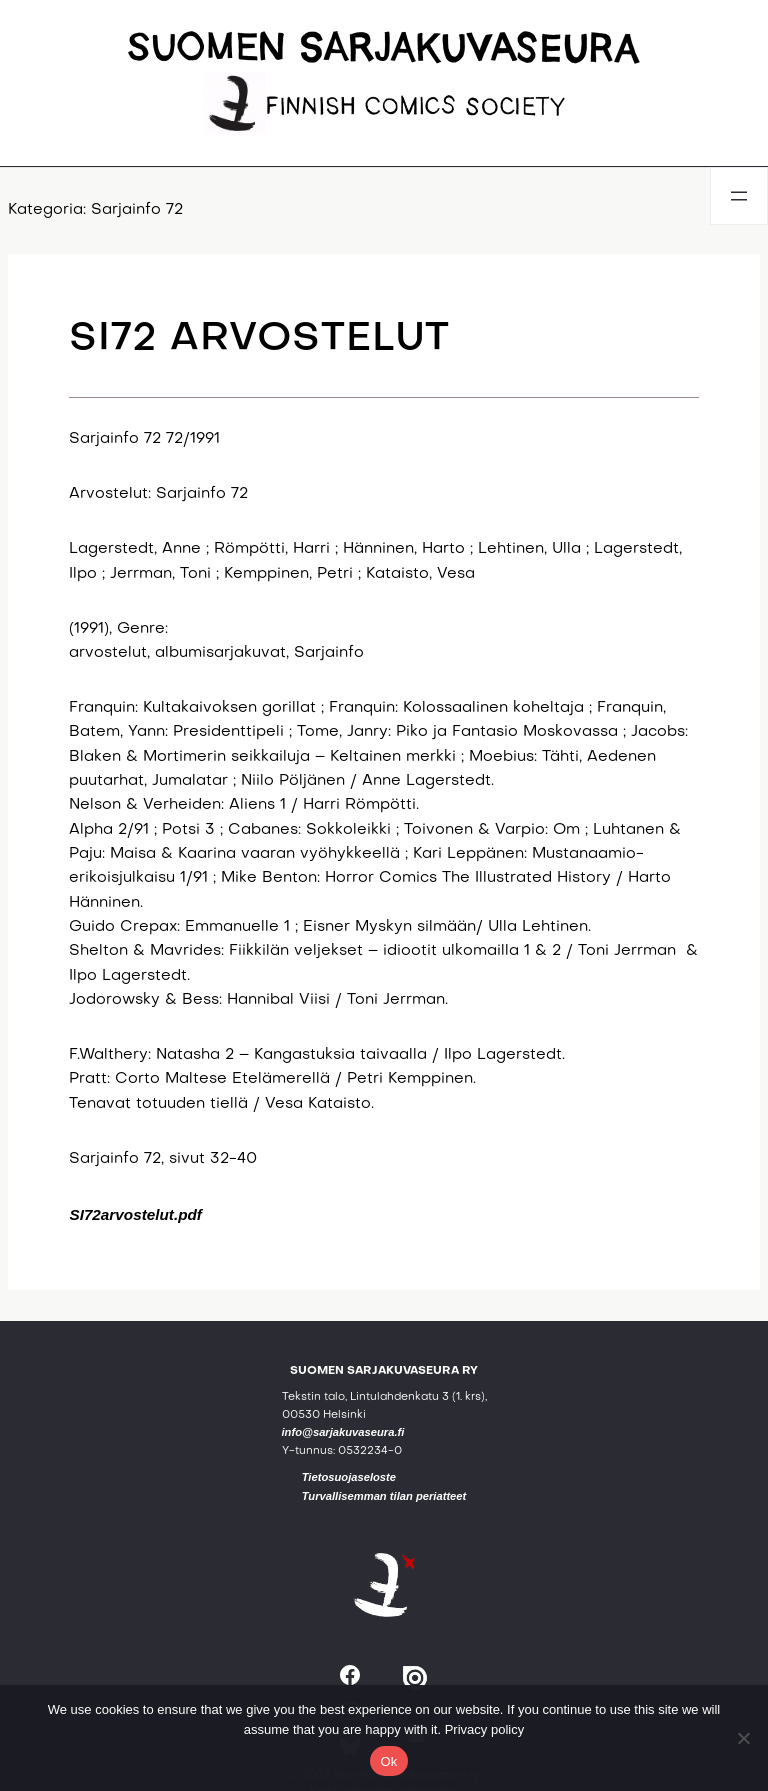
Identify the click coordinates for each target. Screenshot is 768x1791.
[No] (743, 1738)
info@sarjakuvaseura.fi (343, 1432)
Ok (388, 1761)
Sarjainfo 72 (137, 210)
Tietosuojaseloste (349, 1477)
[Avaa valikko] (739, 196)
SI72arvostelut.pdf (135, 1214)
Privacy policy (484, 1729)
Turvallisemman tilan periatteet (384, 1496)
